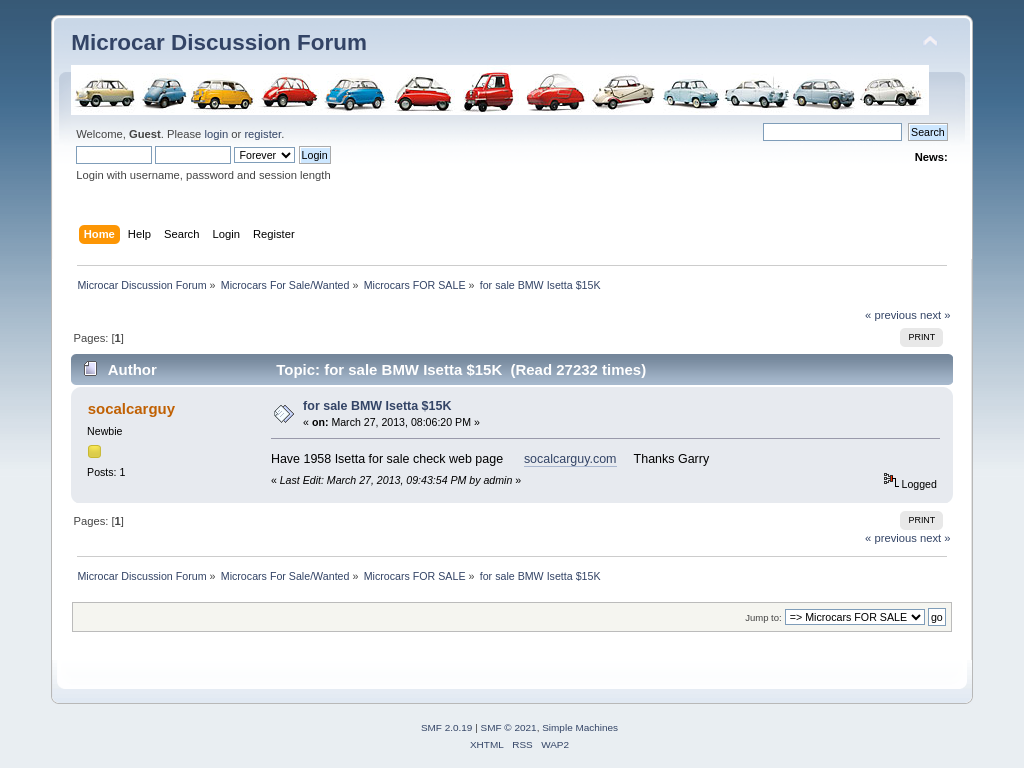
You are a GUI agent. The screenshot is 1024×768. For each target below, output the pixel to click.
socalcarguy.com (570, 459)
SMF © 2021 (509, 727)
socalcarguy (131, 408)
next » (935, 315)
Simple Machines (580, 727)
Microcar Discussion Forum (219, 42)
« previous (891, 315)
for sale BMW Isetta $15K (377, 406)
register (262, 134)
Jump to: (763, 617)
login (216, 134)
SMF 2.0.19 (447, 727)
